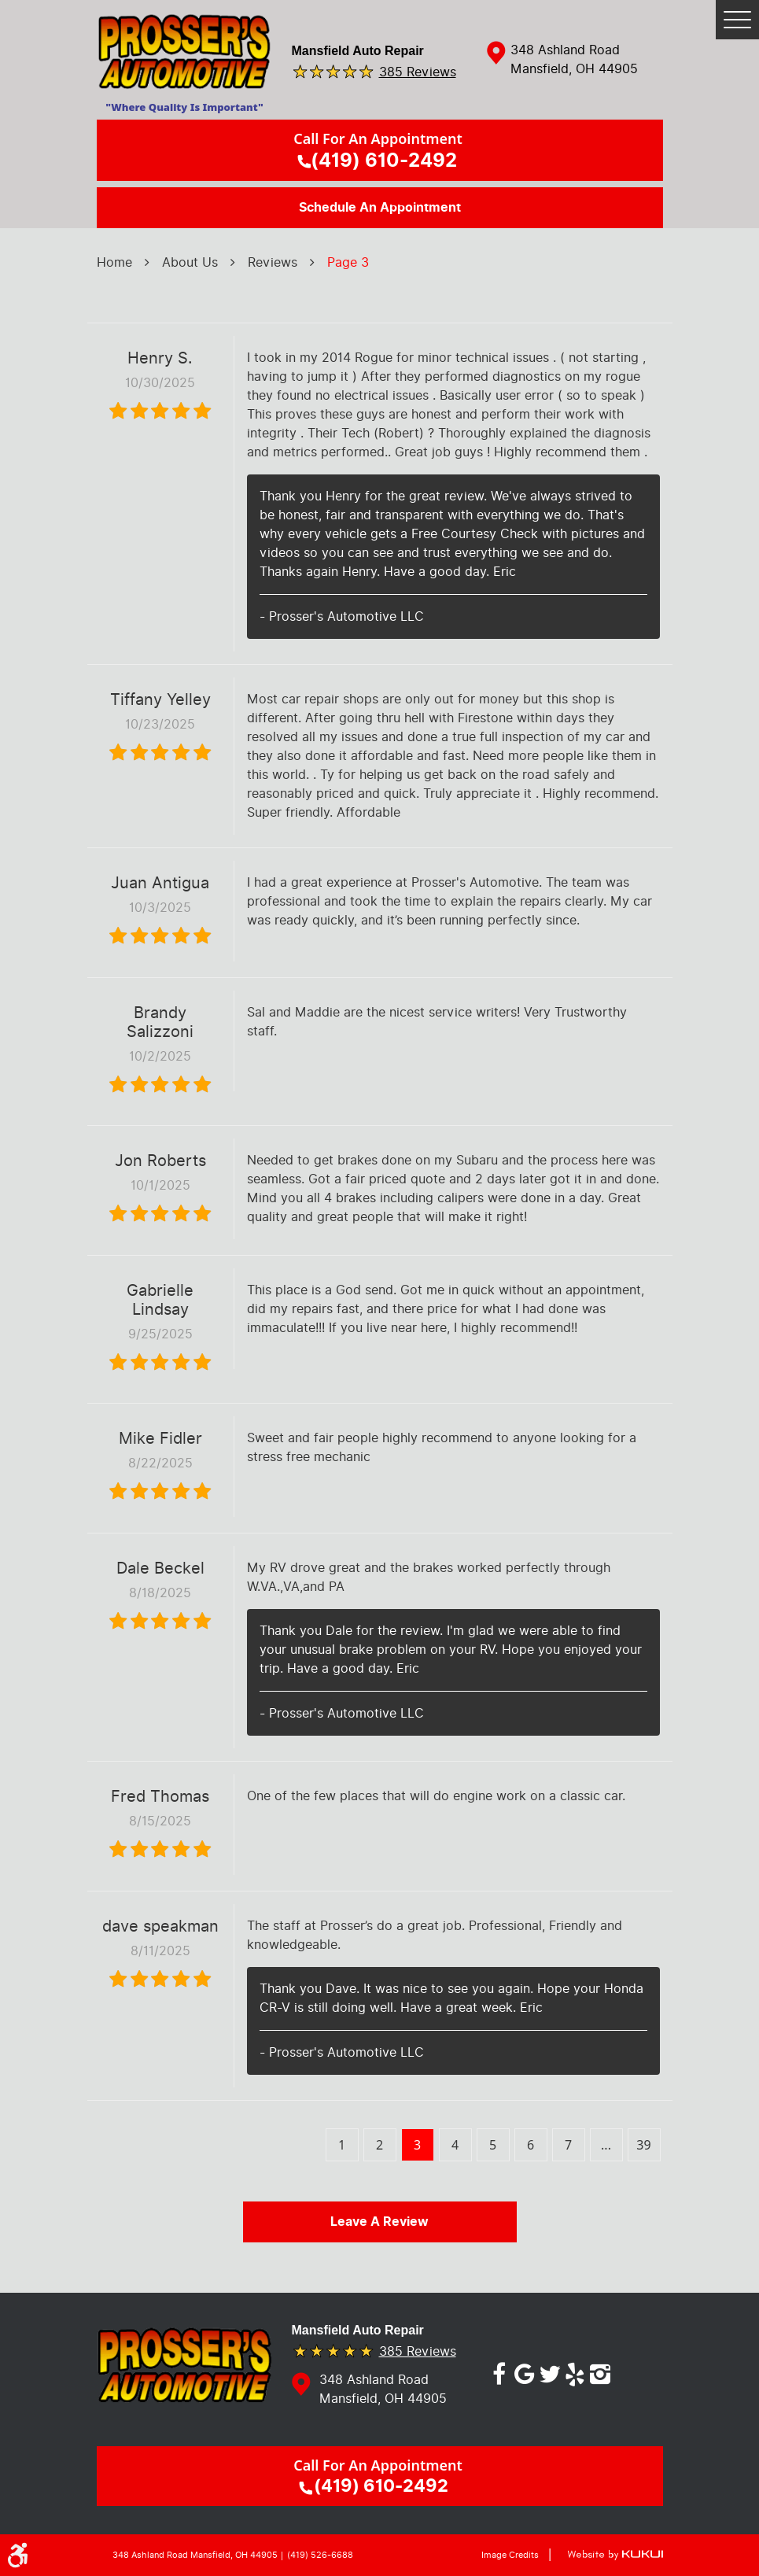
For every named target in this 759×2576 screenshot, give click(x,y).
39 (643, 2144)
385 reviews (417, 71)
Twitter (549, 2371)
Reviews (272, 262)
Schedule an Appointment (380, 207)
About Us (190, 262)
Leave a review (379, 2221)
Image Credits (510, 2555)
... (606, 2144)
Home (114, 262)
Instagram (600, 2371)
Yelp (575, 2371)
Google (524, 2371)
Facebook (499, 2371)
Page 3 (348, 262)
